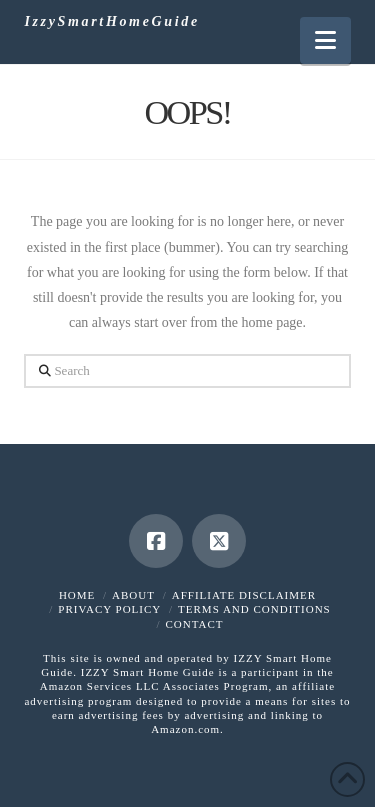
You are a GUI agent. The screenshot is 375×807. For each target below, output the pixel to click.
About (133, 595)
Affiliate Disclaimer (244, 595)
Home (77, 595)
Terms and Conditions (254, 609)
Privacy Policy (109, 609)
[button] (325, 40)
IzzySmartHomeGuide (111, 22)
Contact (194, 624)
